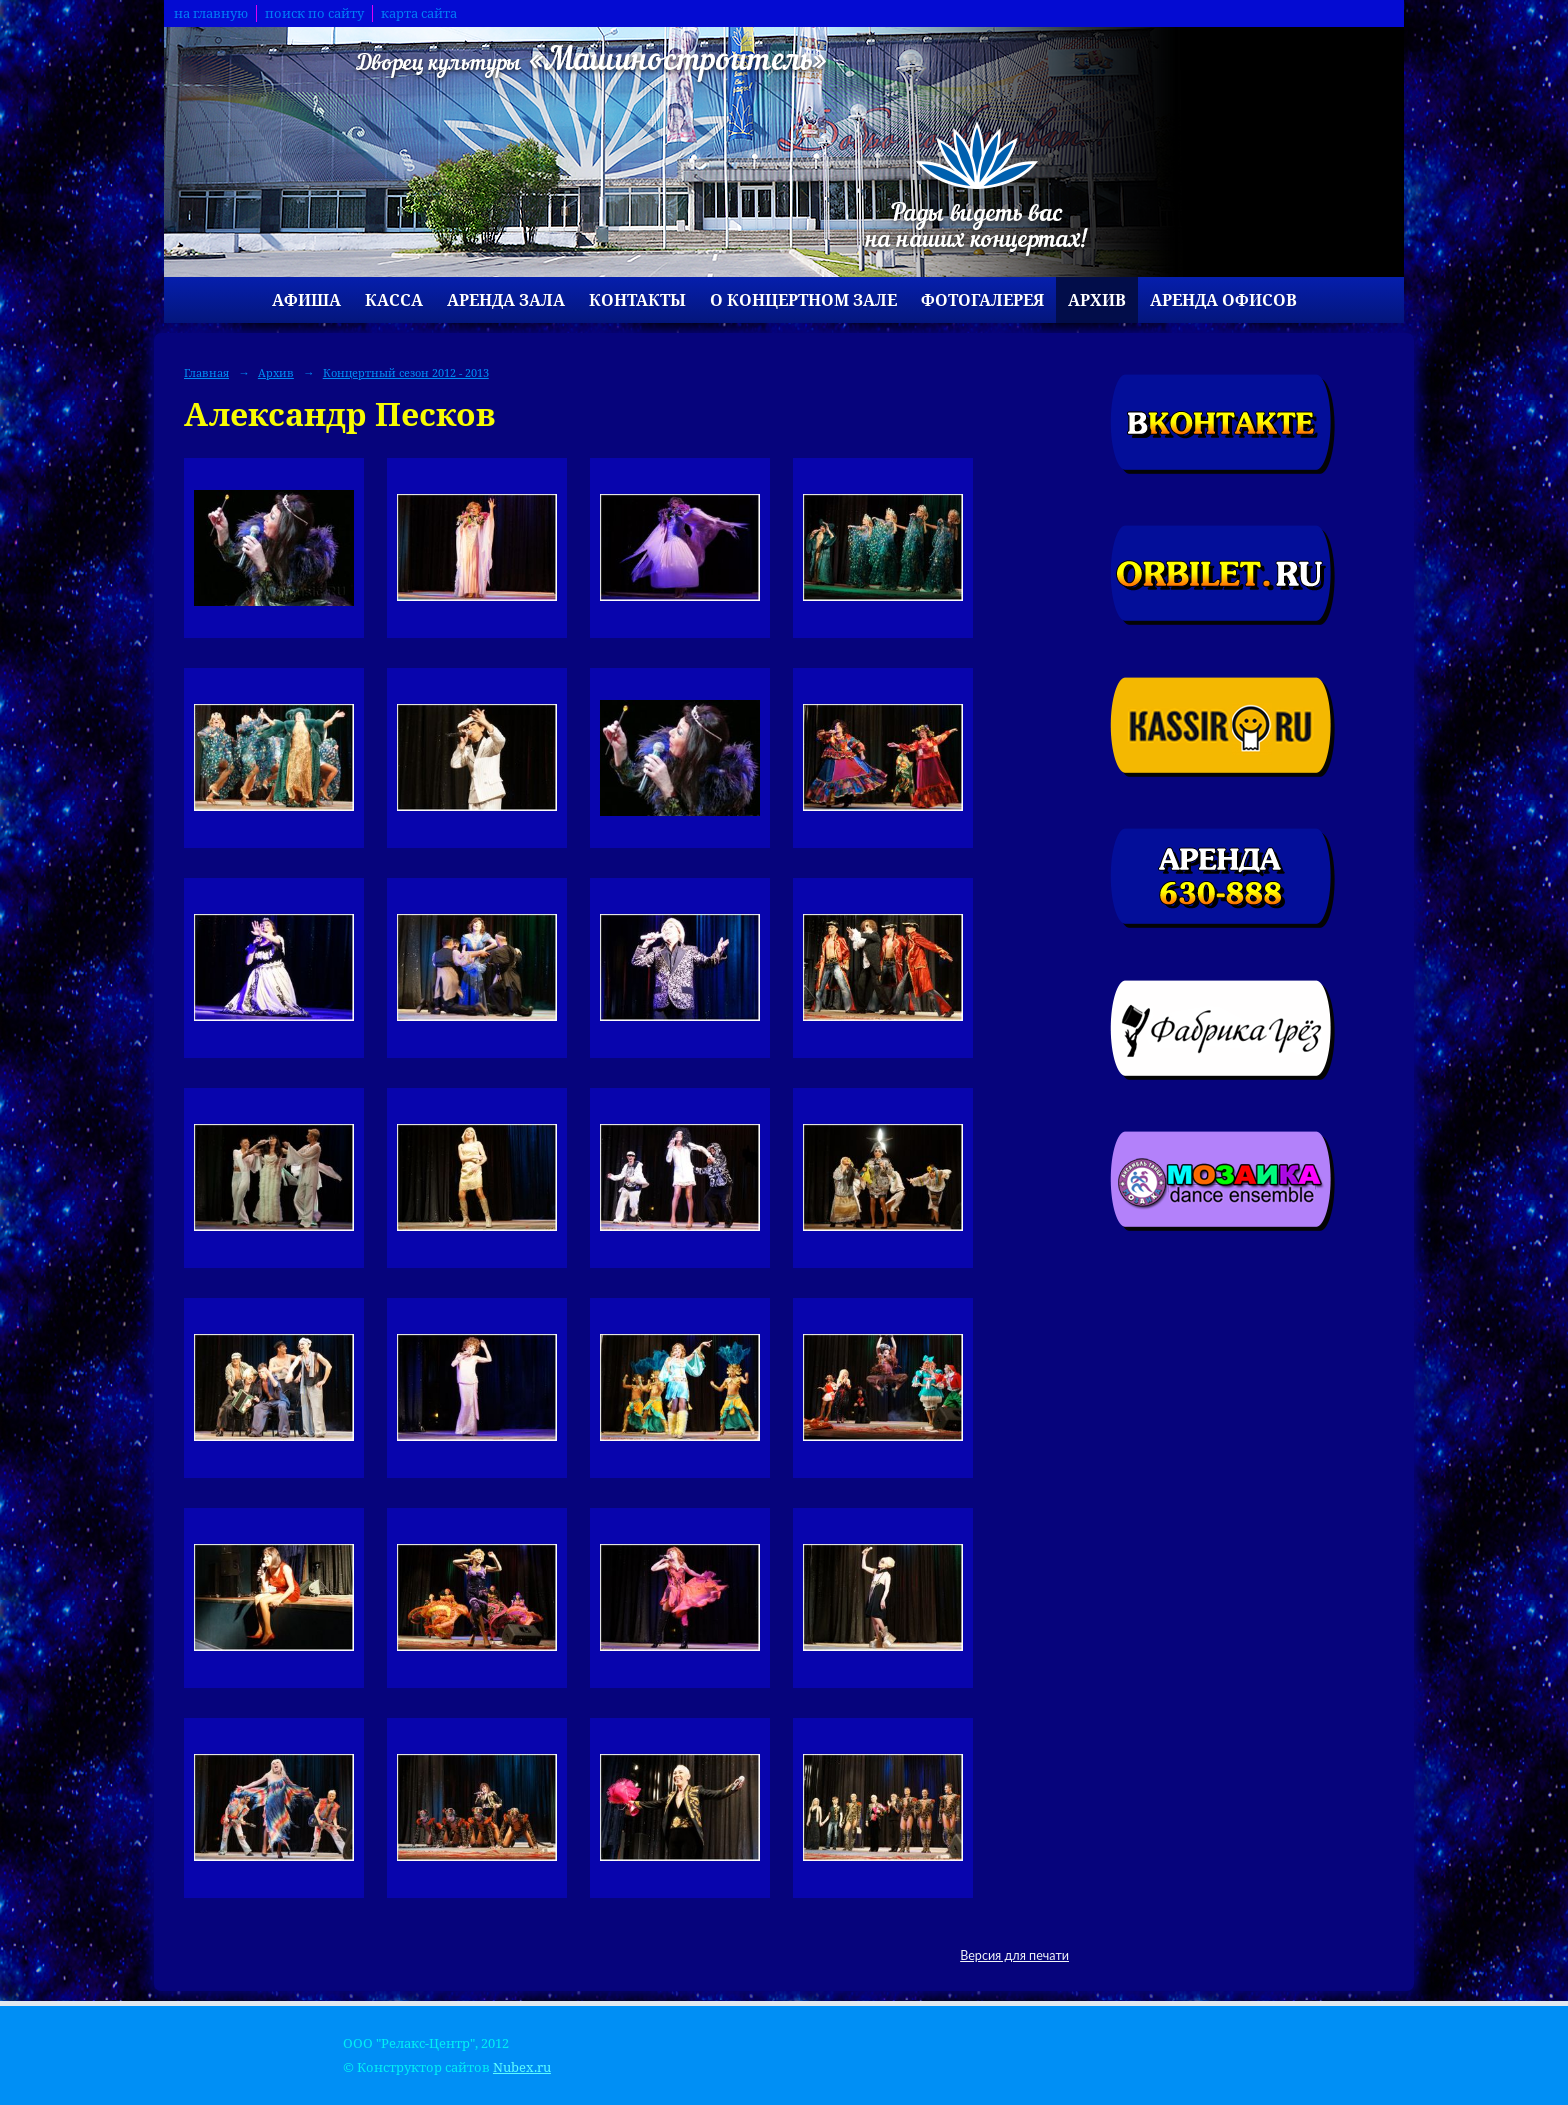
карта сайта (419, 13)
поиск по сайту (314, 13)
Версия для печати (1014, 1955)
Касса (394, 300)
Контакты (637, 300)
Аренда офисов (1223, 300)
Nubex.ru (522, 2067)
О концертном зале (803, 300)
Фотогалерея (982, 300)
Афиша (306, 300)
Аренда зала (506, 300)
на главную (211, 13)
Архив (1097, 300)
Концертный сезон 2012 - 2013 (406, 372)
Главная (206, 372)
